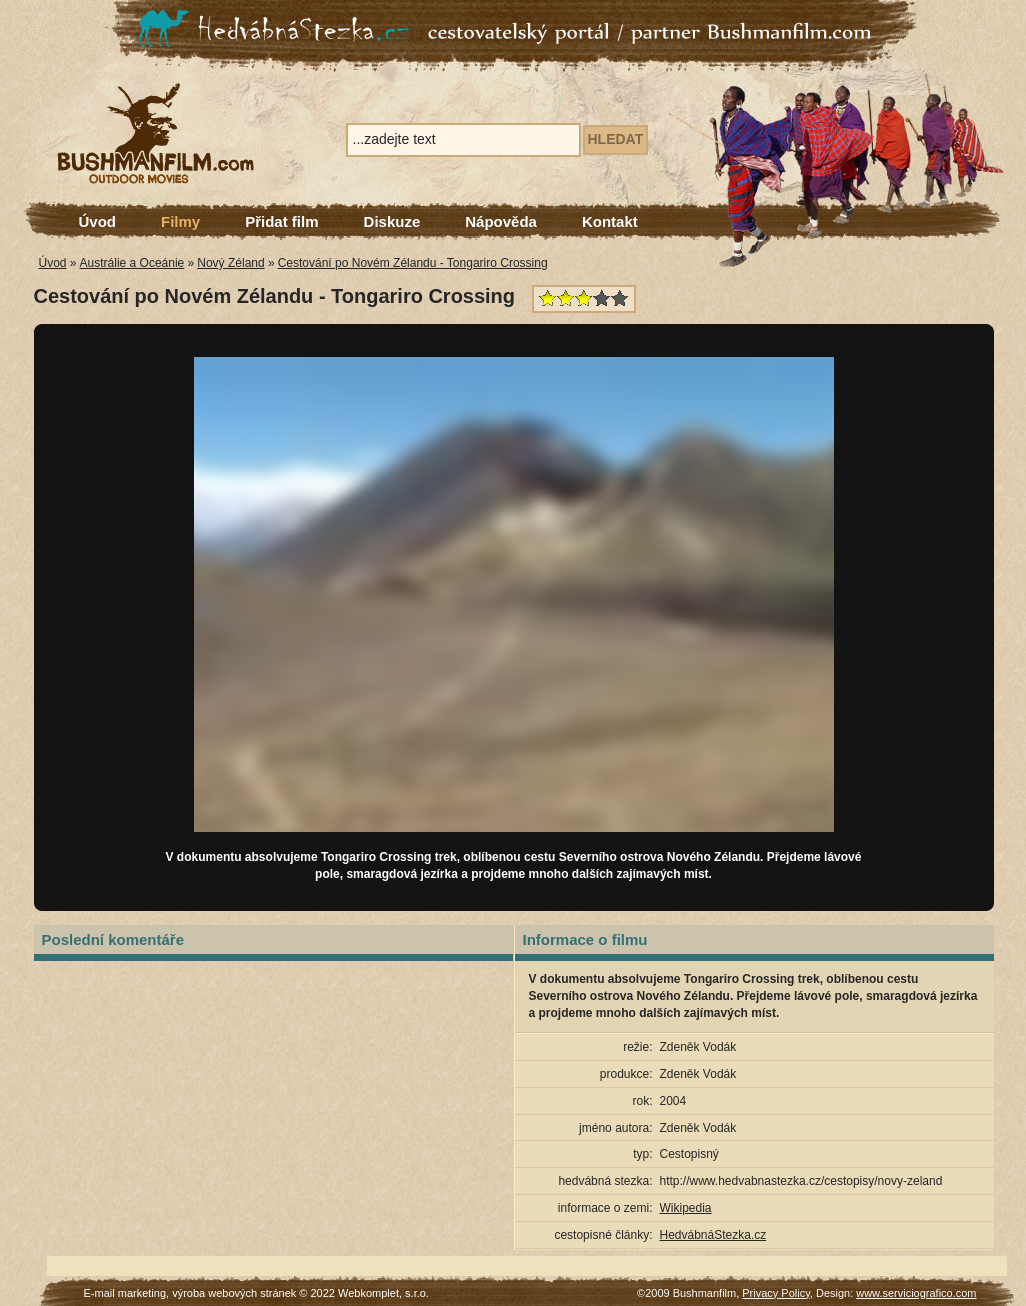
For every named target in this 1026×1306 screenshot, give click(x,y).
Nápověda (501, 221)
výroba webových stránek (234, 1293)
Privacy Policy (776, 1293)
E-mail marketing (125, 1293)
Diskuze (392, 221)
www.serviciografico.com (916, 1293)
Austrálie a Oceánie (132, 263)
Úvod (98, 221)
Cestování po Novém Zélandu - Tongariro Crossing (413, 263)
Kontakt (610, 221)
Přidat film (281, 221)
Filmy (180, 221)
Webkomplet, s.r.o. (383, 1293)
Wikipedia (686, 1208)
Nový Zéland (230, 263)
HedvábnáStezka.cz (713, 1235)
